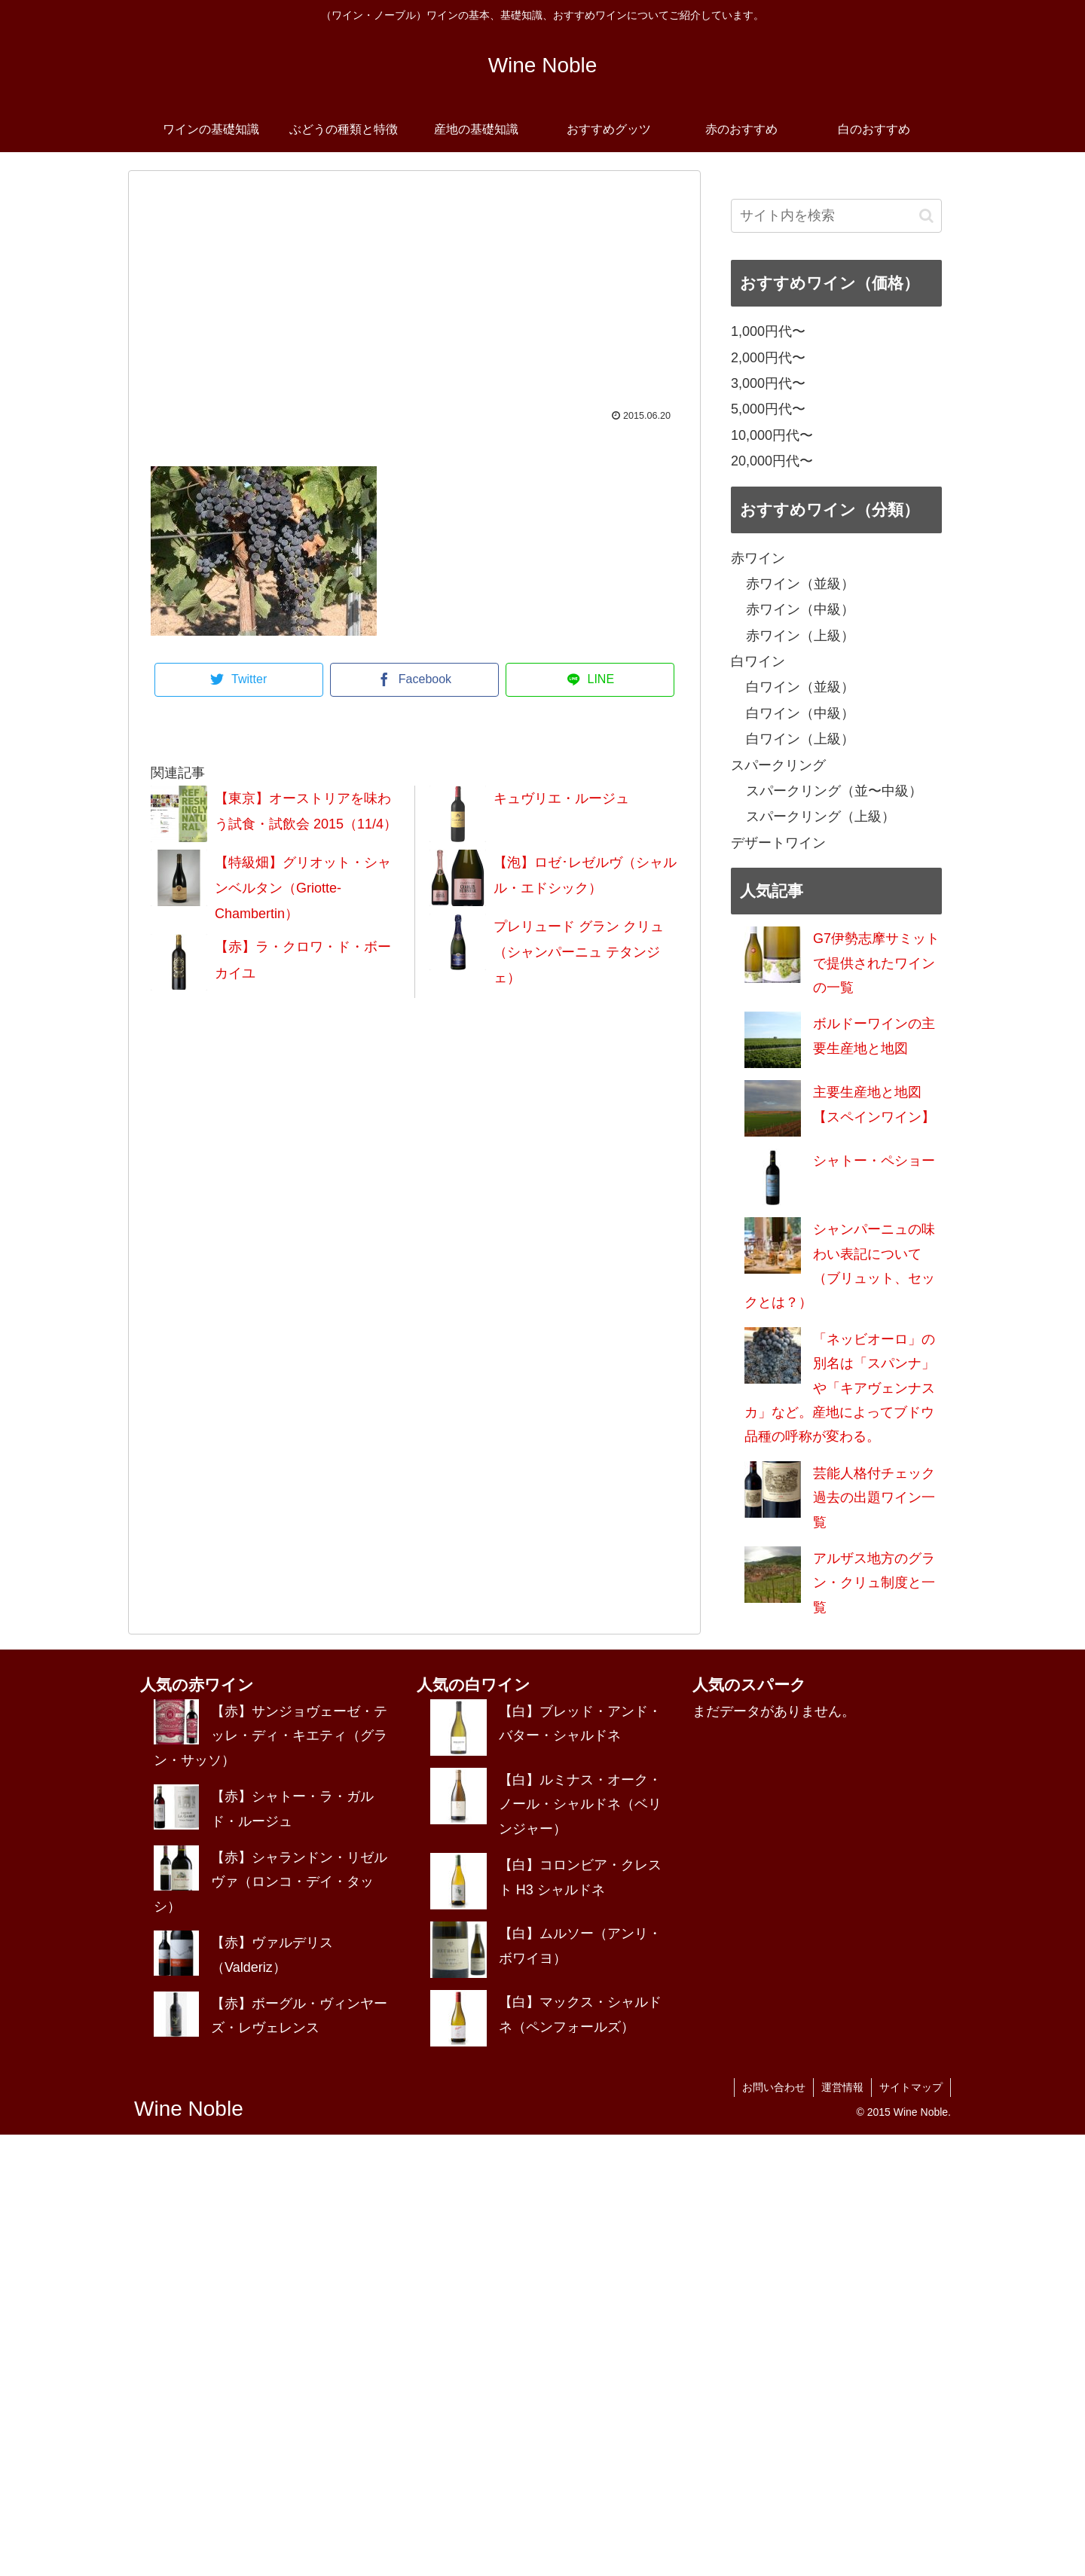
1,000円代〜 (768, 331)
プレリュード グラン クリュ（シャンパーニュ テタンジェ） (579, 952)
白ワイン (758, 661)
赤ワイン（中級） (800, 609)
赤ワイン (758, 558)
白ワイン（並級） (800, 686)
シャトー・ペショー (874, 1160)
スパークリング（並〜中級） (834, 790)
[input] (836, 216)
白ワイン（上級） (800, 738)
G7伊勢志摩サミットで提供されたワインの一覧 (876, 963)
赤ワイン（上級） (800, 635)
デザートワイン (778, 842)
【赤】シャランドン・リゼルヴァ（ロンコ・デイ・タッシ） (270, 1882)
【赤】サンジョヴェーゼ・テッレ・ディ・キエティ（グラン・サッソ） (270, 1736)
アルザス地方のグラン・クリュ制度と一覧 (874, 1583)
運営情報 (842, 2087)
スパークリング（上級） (820, 816)
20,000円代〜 (772, 461)
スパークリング (778, 765)
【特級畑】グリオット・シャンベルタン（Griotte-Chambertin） (303, 888)
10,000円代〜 (772, 435)
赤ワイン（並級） (800, 583)
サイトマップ (911, 2087)
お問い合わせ (773, 2087)
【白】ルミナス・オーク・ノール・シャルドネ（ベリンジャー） (580, 1804)
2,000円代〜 (768, 357)
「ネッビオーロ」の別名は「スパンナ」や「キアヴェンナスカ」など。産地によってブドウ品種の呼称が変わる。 (839, 1388)
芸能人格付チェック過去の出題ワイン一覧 (874, 1498)
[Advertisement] (414, 297)
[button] (926, 215)
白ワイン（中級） (800, 713)
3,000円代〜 (768, 383)
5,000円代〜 (768, 409)
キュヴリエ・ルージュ (561, 798)
